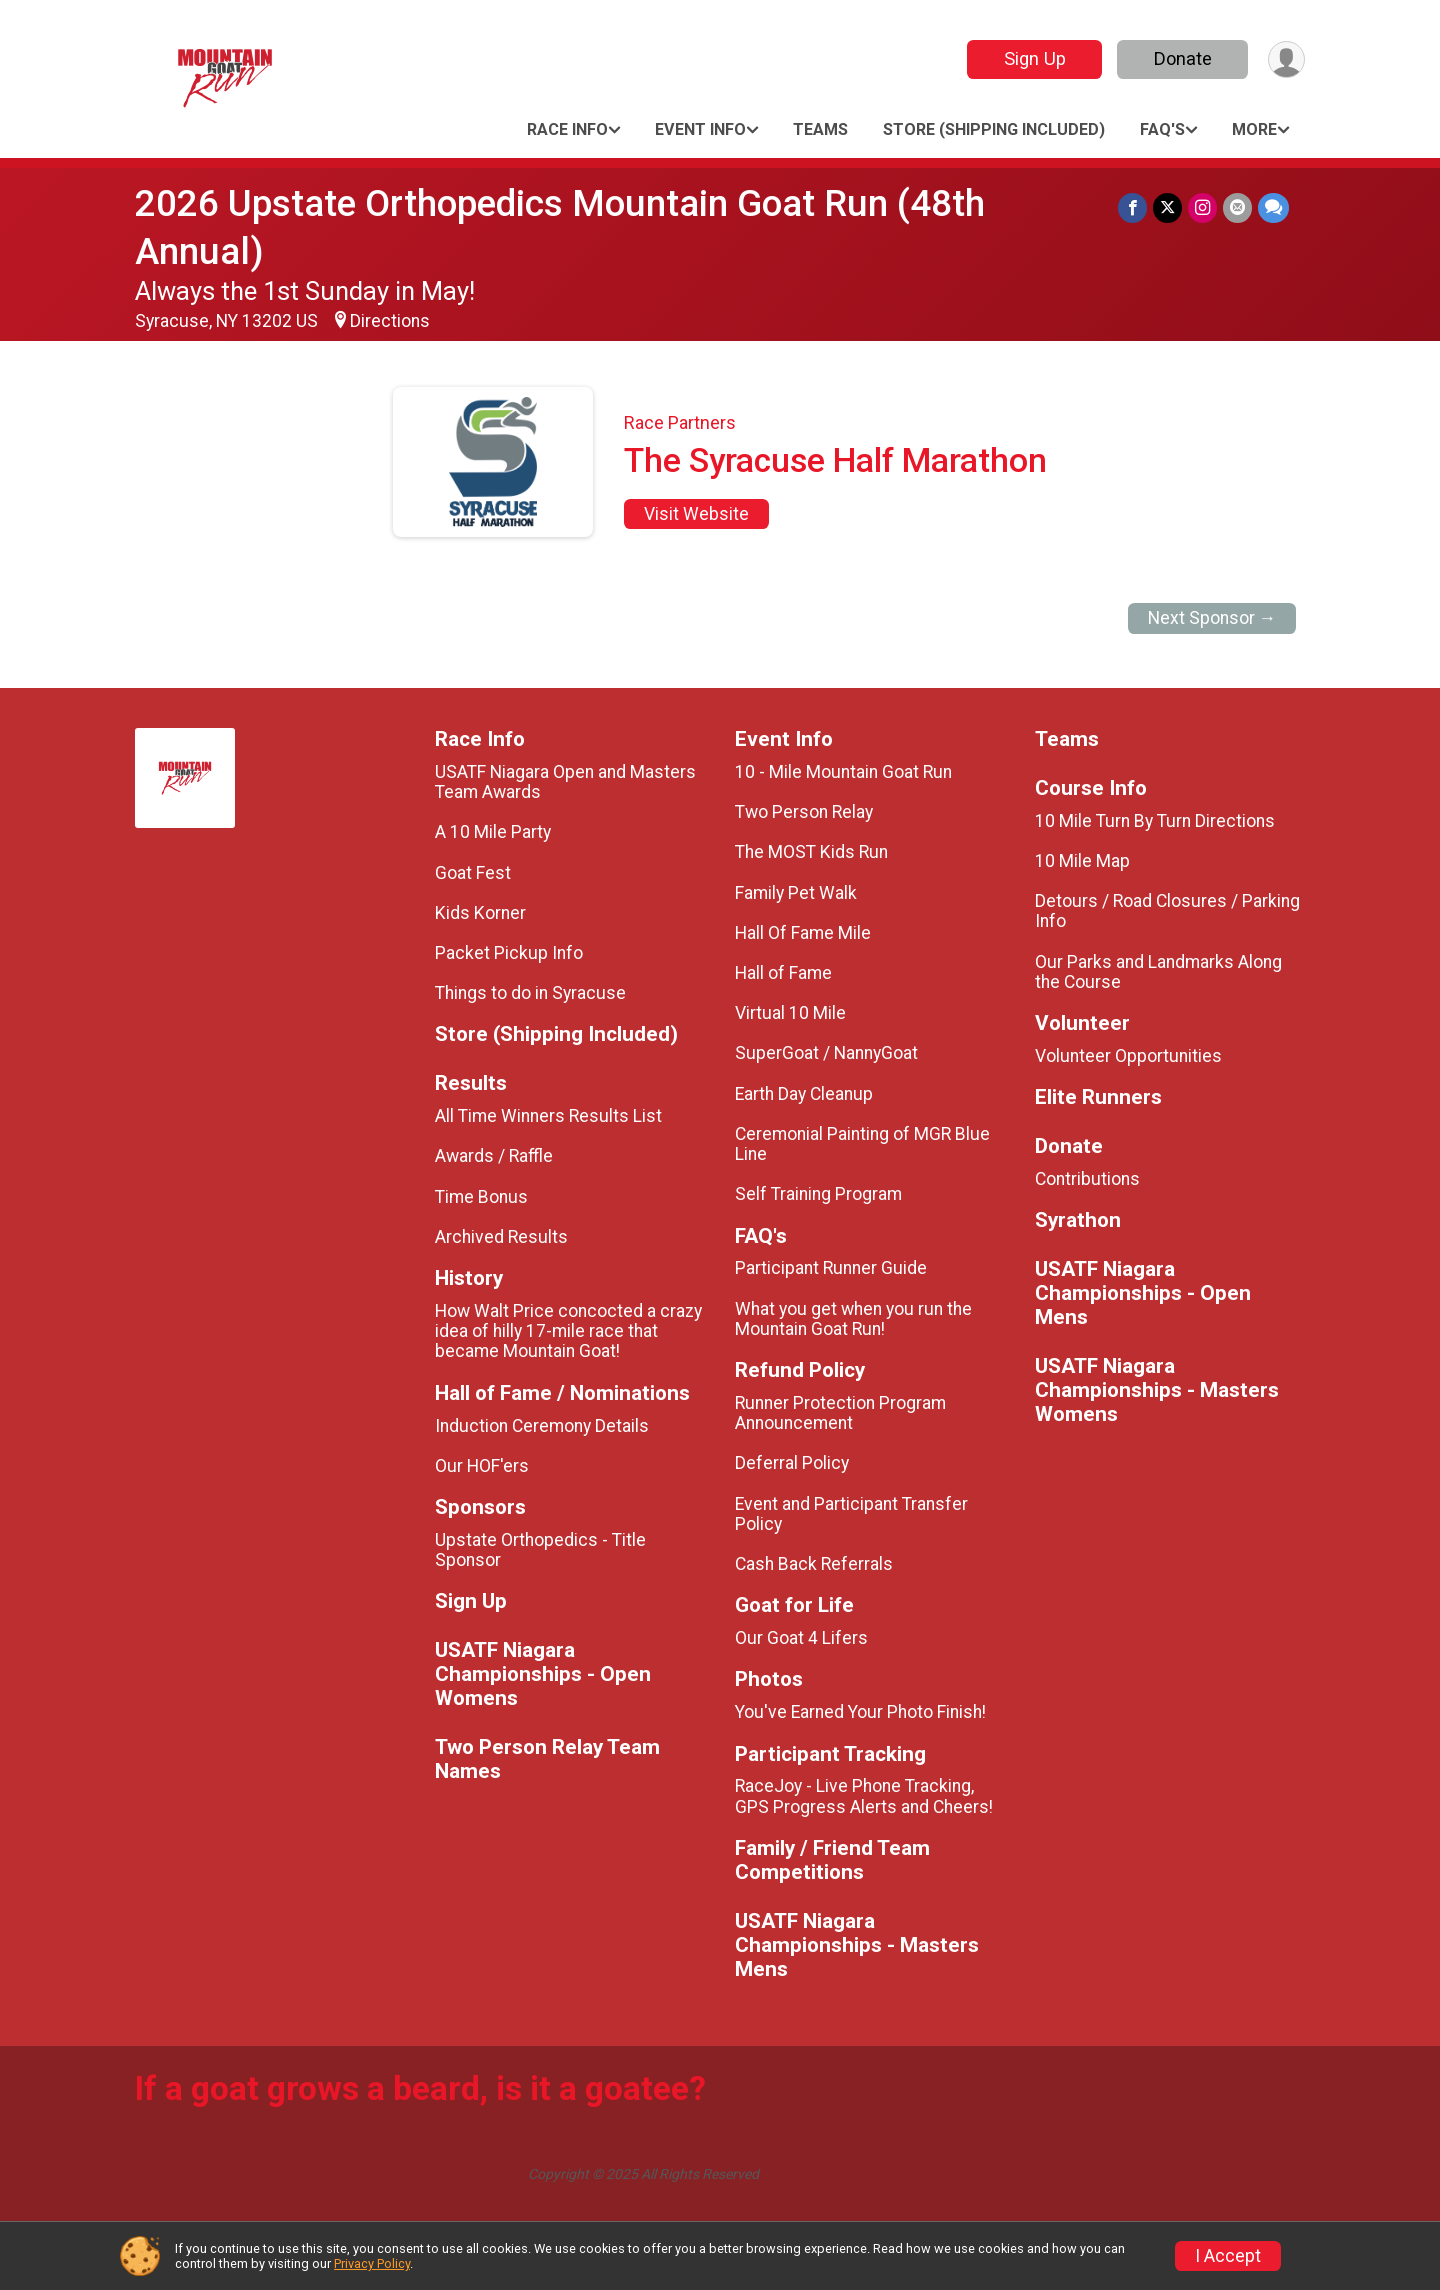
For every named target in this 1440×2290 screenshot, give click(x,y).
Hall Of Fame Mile (803, 933)
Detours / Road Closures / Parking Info (1167, 911)
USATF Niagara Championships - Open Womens (543, 1674)
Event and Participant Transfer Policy (851, 1514)
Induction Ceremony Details (542, 1426)
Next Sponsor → (1212, 618)
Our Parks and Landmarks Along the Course (1158, 972)
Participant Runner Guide (831, 1268)
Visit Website (696, 514)
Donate (1183, 58)
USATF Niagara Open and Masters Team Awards (565, 782)
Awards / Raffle (494, 1156)
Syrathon (1078, 1220)
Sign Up (1035, 58)
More (1254, 129)
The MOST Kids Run (811, 852)
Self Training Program (818, 1194)
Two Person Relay (804, 812)
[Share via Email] (1237, 207)
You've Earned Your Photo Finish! (860, 1712)
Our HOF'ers (482, 1466)
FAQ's (1162, 129)
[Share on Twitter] (1167, 207)
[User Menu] (1286, 59)
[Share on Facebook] (1132, 207)
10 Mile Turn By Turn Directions (1155, 821)
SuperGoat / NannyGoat (826, 1053)
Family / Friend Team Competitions (832, 1860)
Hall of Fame (783, 973)
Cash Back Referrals (814, 1564)
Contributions (1087, 1179)
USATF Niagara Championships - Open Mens (1143, 1293)
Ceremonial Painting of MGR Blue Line (862, 1144)
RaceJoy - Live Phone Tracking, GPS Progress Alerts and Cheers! (864, 1796)
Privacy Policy (372, 2263)
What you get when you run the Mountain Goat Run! (853, 1319)
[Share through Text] (1273, 207)
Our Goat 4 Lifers (801, 1638)
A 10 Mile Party (493, 832)
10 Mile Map (1082, 861)
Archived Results (501, 1237)
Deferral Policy (792, 1463)
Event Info (700, 129)
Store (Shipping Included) (994, 129)
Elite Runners (1098, 1097)
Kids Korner (480, 913)
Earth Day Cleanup (804, 1094)
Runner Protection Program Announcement (840, 1413)
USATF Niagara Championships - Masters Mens (857, 1945)
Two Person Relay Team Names (547, 1759)
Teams (820, 129)
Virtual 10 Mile (790, 1013)
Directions (390, 321)
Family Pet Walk (796, 893)
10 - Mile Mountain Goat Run (843, 772)
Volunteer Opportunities (1128, 1056)
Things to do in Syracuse (530, 993)
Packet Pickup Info (509, 953)
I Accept (1228, 2256)
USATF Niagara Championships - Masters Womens (1157, 1390)
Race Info (567, 129)
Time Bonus (481, 1197)
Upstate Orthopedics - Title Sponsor (540, 1550)
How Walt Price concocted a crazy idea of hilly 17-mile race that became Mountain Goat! (568, 1331)
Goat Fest (473, 873)
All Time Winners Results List (548, 1116)
